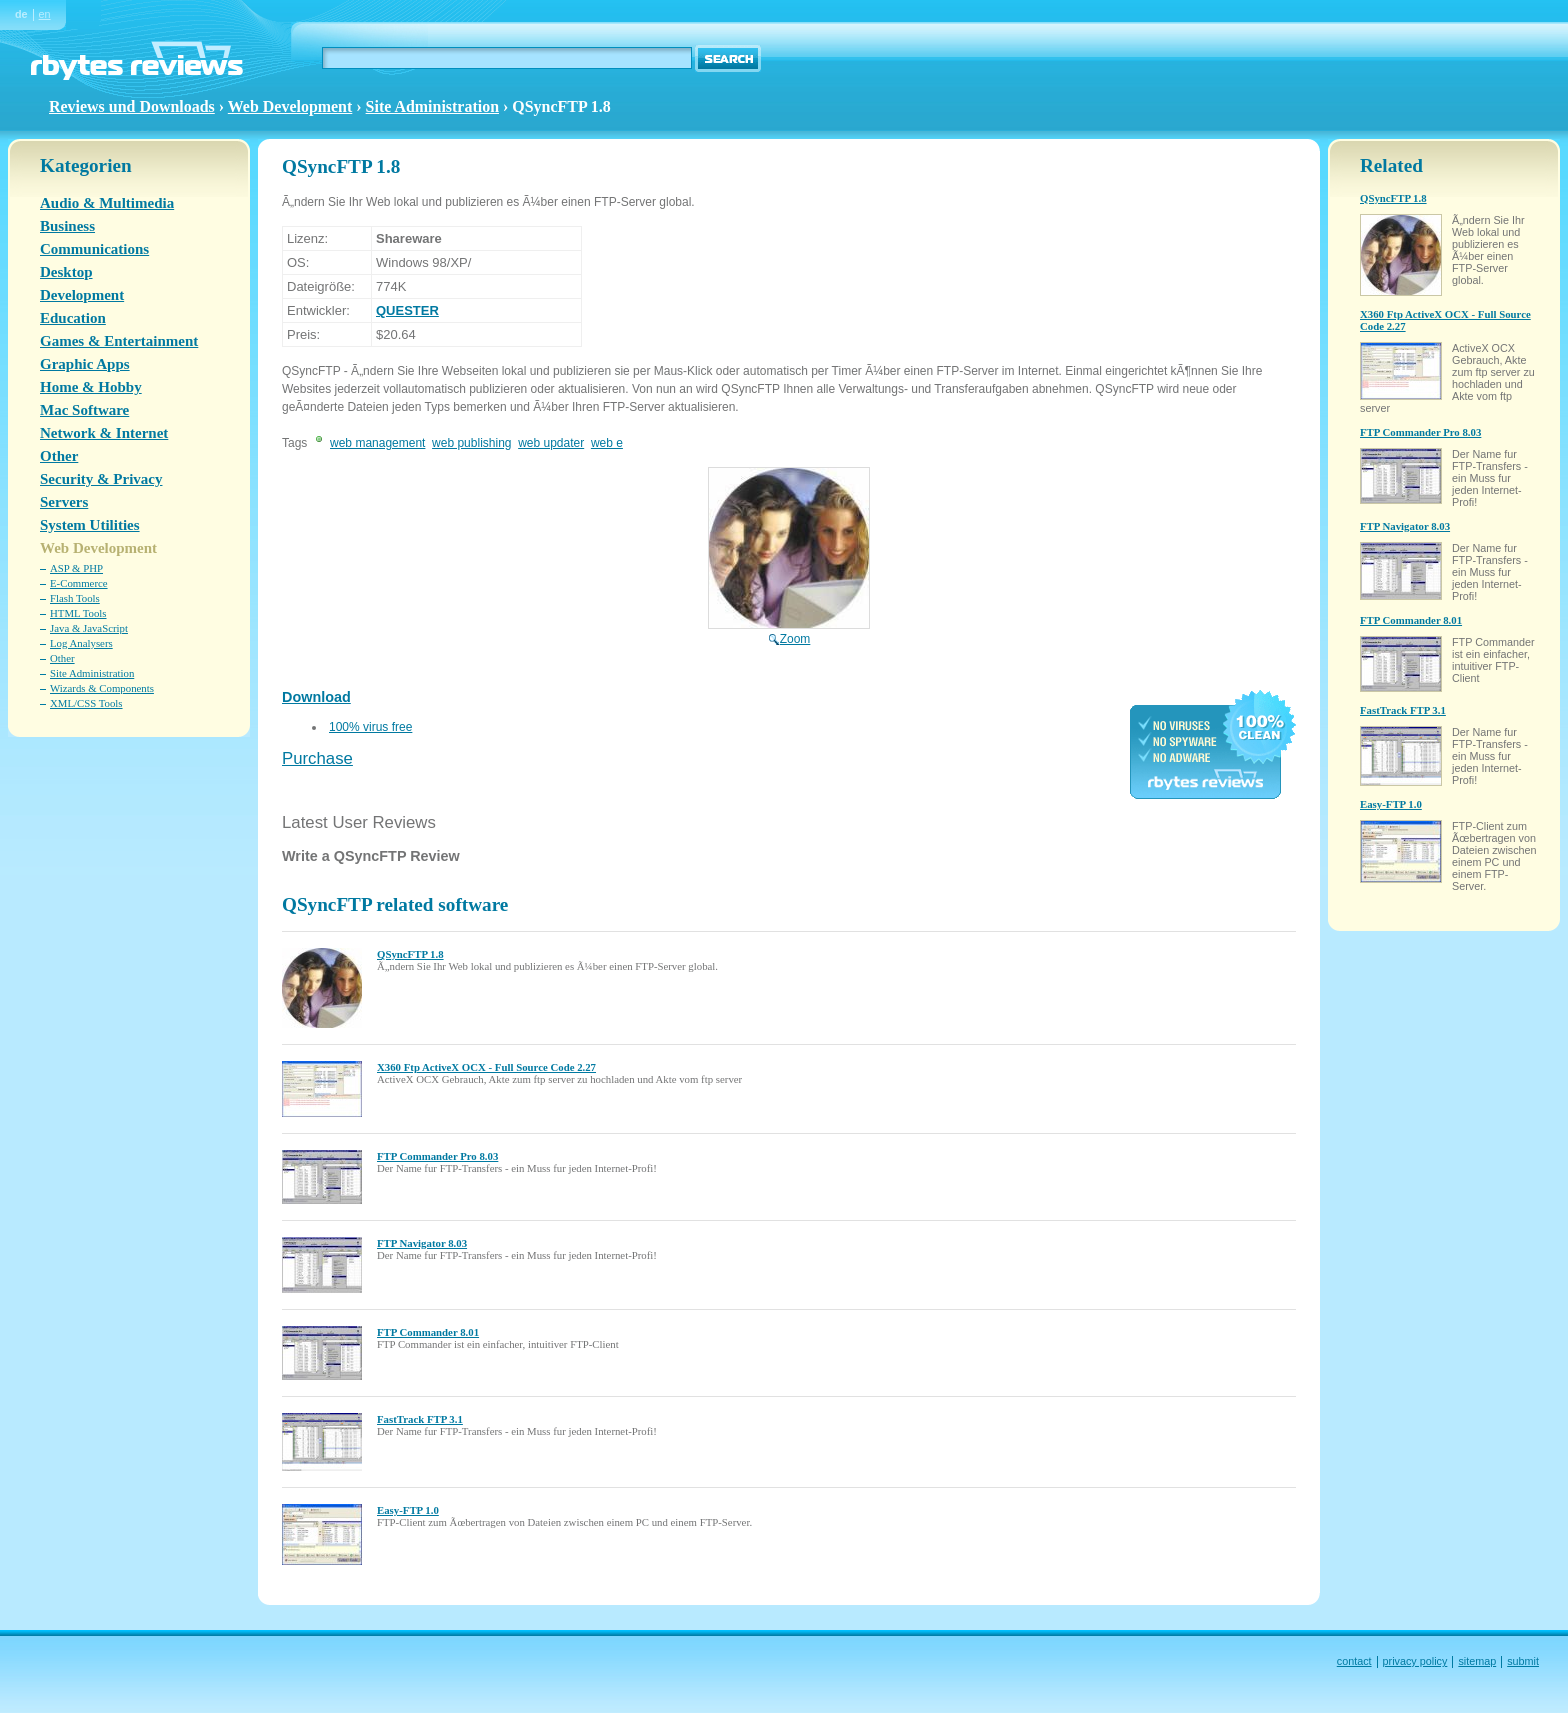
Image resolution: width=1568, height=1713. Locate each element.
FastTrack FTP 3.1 (420, 1419)
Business (67, 226)
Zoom (789, 632)
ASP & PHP (76, 568)
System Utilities (90, 525)
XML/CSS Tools (86, 703)
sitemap (1477, 1661)
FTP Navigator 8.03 (422, 1243)
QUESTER (407, 310)
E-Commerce (79, 583)
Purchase (317, 758)
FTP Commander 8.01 (428, 1332)
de (21, 14)
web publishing (471, 443)
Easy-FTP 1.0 (408, 1510)
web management (377, 443)
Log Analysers (81, 643)
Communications (94, 249)
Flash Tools (75, 598)
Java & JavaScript (89, 628)
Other (59, 456)
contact (1354, 1661)
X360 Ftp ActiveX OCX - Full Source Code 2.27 (486, 1067)
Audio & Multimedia (107, 203)
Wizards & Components (102, 688)
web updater (551, 443)
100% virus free (370, 727)
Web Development (290, 106)
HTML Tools (78, 613)
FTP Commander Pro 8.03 (437, 1156)
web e (607, 443)
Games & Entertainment (119, 341)
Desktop (66, 272)
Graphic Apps (85, 364)
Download (316, 697)
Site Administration (432, 106)
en (45, 14)
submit (1523, 1661)
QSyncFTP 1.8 (410, 954)
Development (82, 295)
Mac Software (84, 410)
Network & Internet (104, 433)
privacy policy (1415, 1661)
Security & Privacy (101, 479)
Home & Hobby (91, 387)
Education (73, 318)
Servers (64, 502)
